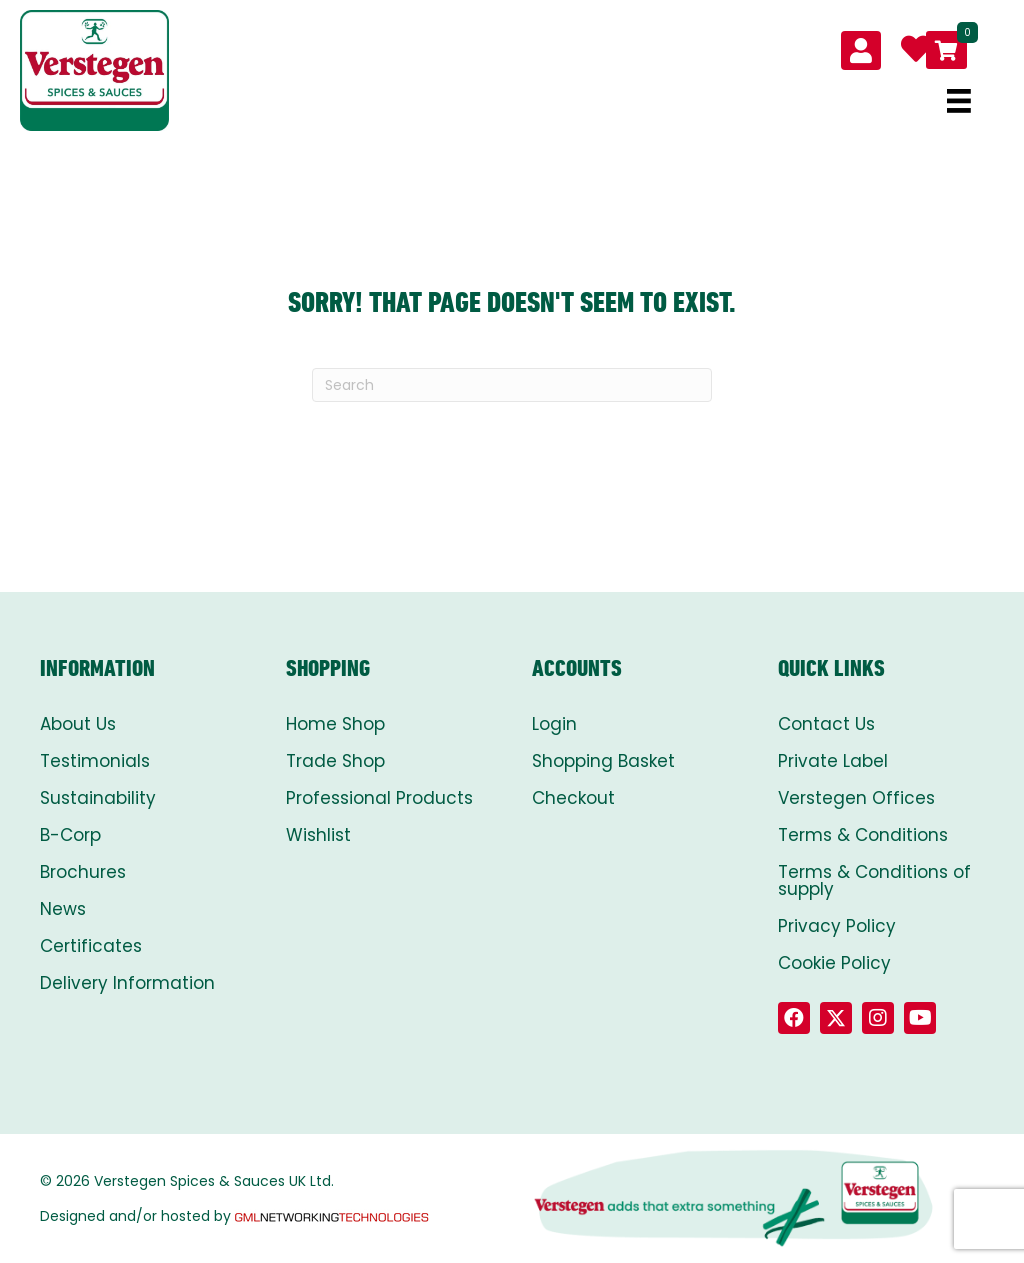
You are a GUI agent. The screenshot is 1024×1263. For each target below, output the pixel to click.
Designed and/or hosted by (236, 1216)
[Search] (512, 385)
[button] (794, 1018)
